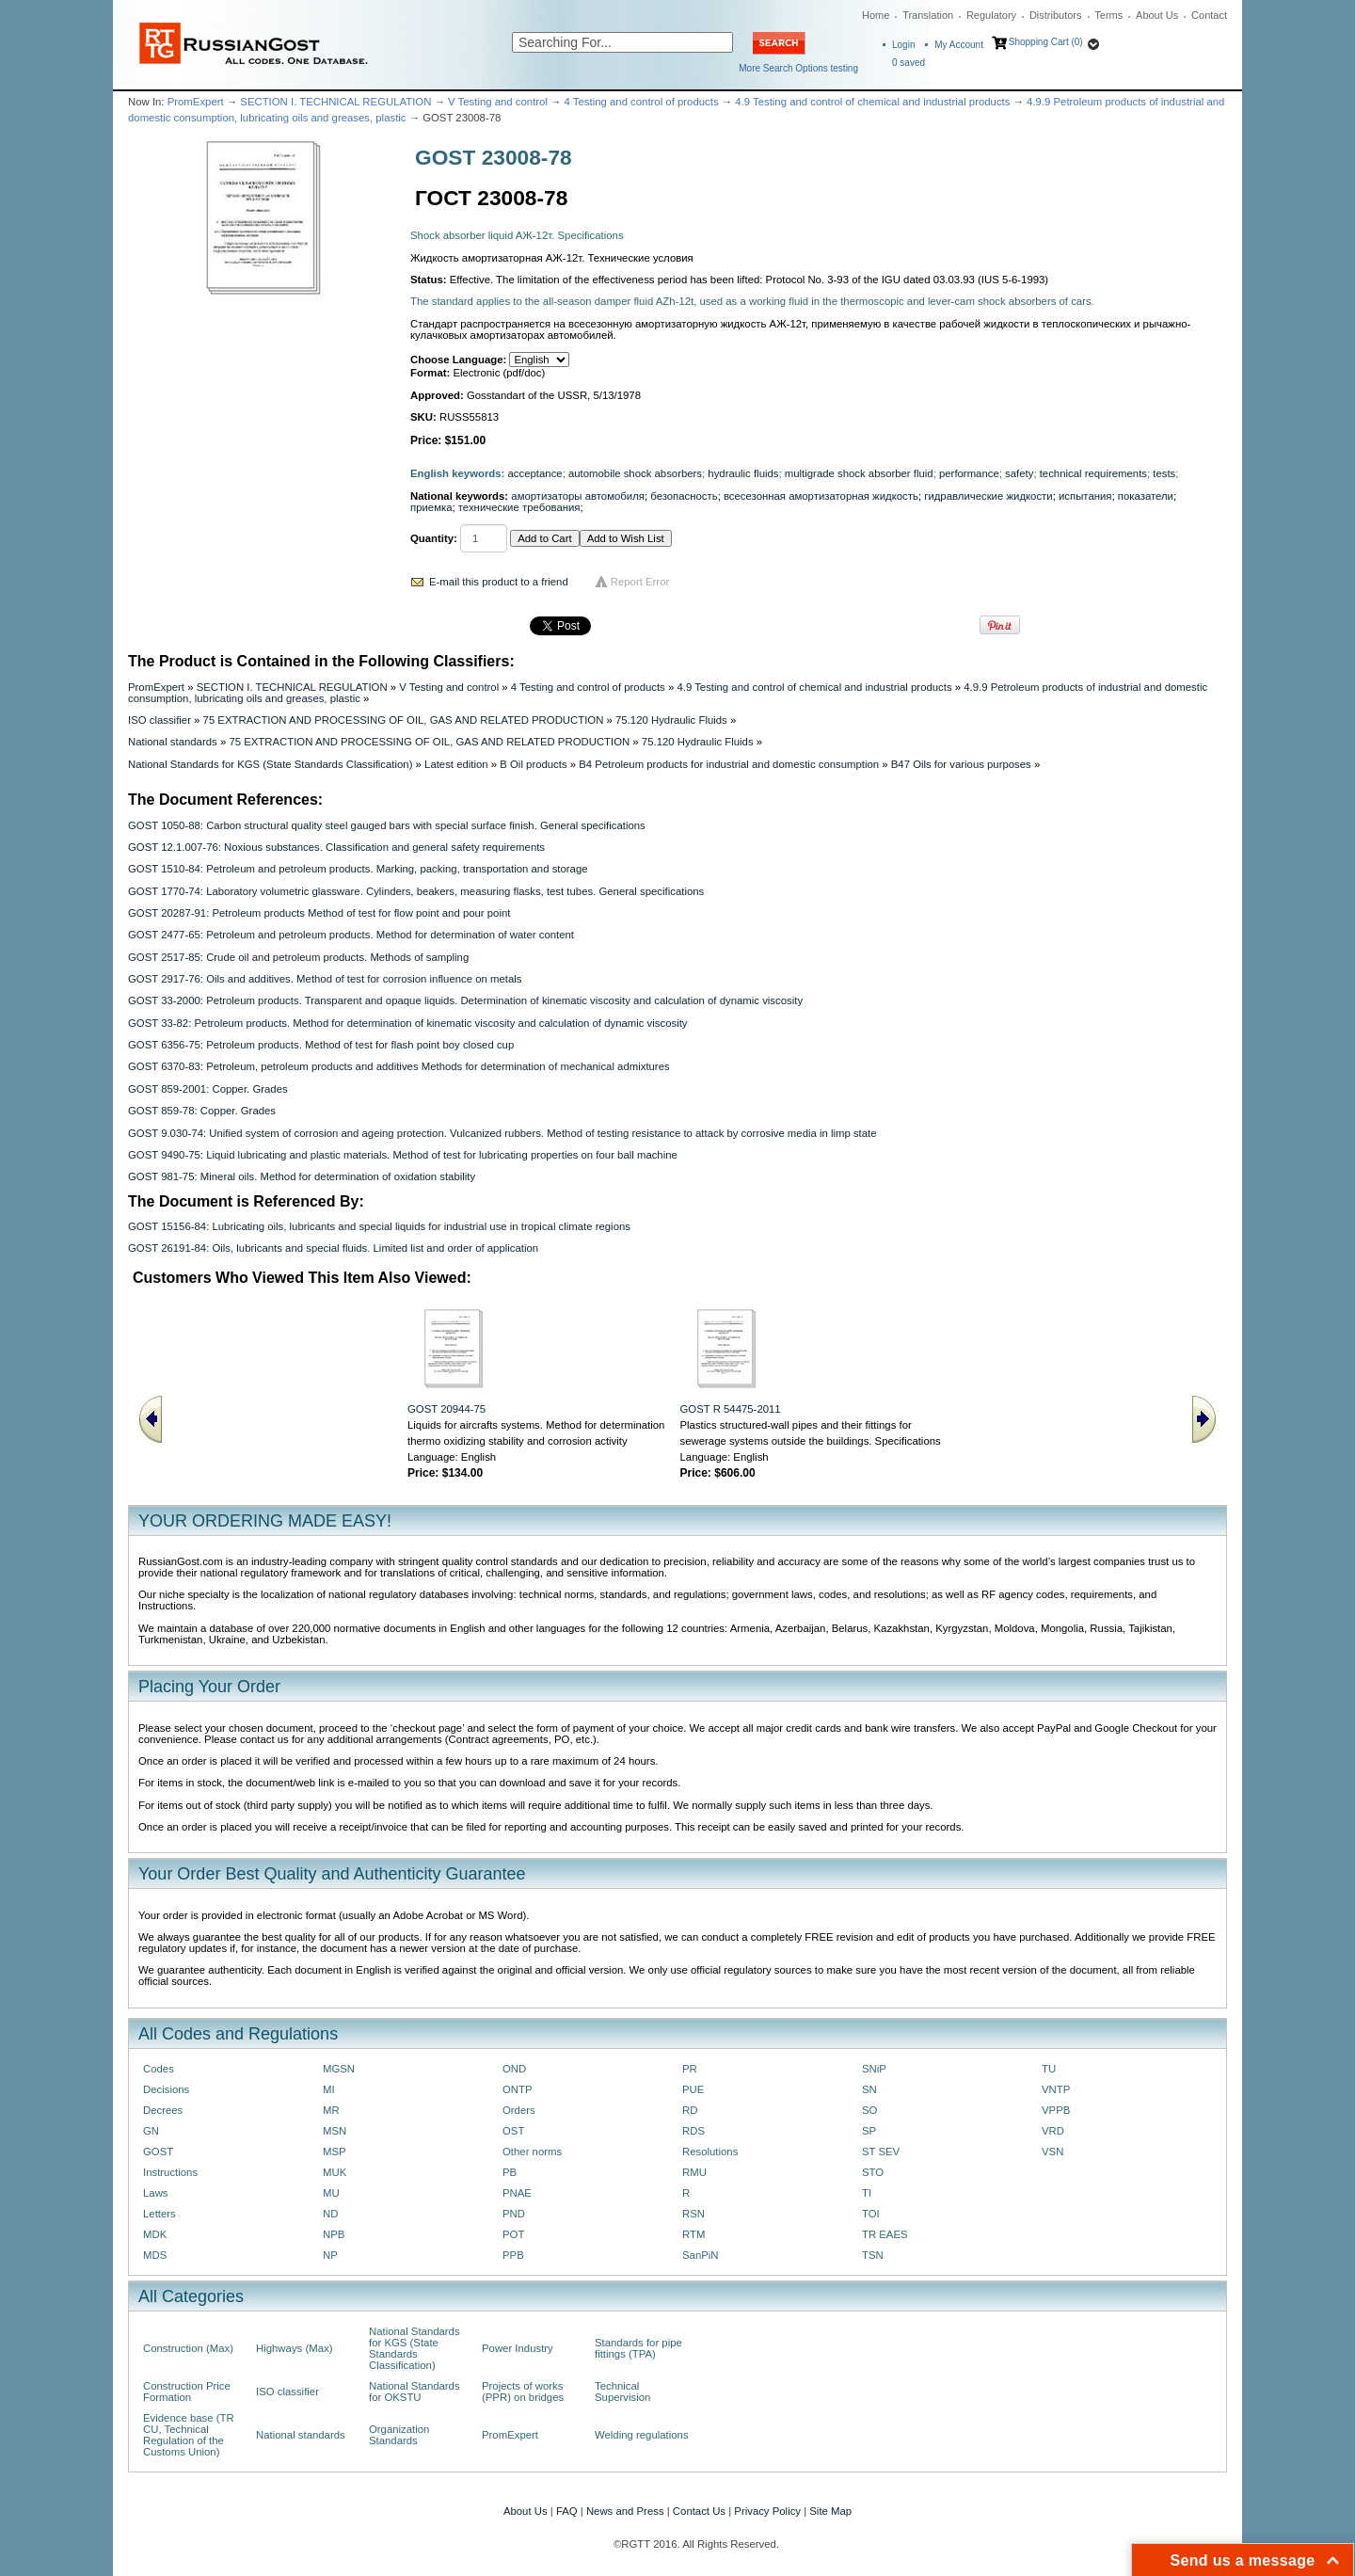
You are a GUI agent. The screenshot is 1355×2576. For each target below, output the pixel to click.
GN (151, 2130)
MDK (155, 2234)
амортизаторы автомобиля (578, 496)
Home (875, 15)
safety (1019, 473)
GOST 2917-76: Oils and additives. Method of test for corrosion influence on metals (324, 978)
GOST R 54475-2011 (730, 1409)
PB (509, 2172)
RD (689, 2110)
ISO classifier (159, 720)
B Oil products (533, 764)
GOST (158, 2151)
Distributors (1055, 15)
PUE (693, 2089)
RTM (693, 2234)
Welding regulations (642, 2434)
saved (908, 62)
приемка (431, 507)
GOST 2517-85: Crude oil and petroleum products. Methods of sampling (298, 957)
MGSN (339, 2068)
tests (1164, 473)
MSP (334, 2151)
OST (513, 2130)
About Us (1157, 15)
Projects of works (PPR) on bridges (523, 2391)
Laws (155, 2193)
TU (1049, 2068)
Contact (1209, 15)
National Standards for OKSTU (414, 2391)
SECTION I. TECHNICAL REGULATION (335, 101)
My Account (958, 45)
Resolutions (710, 2151)
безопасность (683, 496)
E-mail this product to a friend (498, 581)
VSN (1052, 2151)
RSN (693, 2213)
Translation (927, 15)
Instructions (170, 2172)
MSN (334, 2130)
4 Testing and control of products (642, 101)
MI (329, 2089)
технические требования (519, 507)
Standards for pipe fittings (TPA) (638, 2348)
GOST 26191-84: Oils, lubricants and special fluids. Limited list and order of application (333, 1248)
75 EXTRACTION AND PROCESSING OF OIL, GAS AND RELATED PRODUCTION (403, 720)
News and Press (625, 2511)
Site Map (830, 2511)
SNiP (874, 2068)
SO (869, 2110)
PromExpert (195, 101)
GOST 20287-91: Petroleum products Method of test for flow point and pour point (319, 913)
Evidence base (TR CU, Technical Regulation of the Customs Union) (188, 2434)
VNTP (1056, 2089)
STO (873, 2172)
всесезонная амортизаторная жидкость (821, 496)
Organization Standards (399, 2435)
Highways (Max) (294, 2348)
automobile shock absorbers (635, 473)
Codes (158, 2068)
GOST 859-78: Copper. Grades (202, 1110)
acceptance (535, 473)
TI (866, 2193)
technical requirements (1093, 473)
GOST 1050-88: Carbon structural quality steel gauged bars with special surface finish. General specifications (387, 825)
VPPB (1056, 2110)
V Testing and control (498, 101)
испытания (1085, 496)
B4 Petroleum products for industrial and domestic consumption (729, 764)
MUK (334, 2172)
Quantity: (433, 538)
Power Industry (517, 2348)
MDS (155, 2255)
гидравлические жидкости (988, 496)
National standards (172, 741)
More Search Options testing (798, 68)
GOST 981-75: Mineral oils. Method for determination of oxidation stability (301, 1176)
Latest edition (456, 764)
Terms (1108, 15)
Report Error (640, 581)
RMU (694, 2172)
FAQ (567, 2511)
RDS (693, 2130)
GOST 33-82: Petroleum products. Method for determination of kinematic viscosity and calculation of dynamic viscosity (408, 1023)
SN (869, 2089)
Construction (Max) (188, 2348)
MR (331, 2110)
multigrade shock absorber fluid (859, 473)
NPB (333, 2234)
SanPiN (700, 2255)
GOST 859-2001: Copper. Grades (208, 1089)
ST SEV (881, 2151)
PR (689, 2068)
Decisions (166, 2089)
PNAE (517, 2193)
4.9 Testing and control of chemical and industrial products (872, 101)
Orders (518, 2110)
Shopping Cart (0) (1046, 42)
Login (903, 45)
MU (331, 2193)
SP (869, 2130)
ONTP (517, 2089)
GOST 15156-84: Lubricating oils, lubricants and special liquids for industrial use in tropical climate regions (379, 1226)
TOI (871, 2213)
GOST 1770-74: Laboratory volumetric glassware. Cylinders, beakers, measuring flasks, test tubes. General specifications (416, 891)
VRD (1053, 2130)
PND (513, 2213)
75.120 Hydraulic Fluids (671, 720)
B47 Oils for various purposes (961, 764)
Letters (159, 2213)
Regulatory (991, 15)
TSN (873, 2255)
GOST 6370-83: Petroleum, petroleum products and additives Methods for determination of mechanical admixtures (399, 1066)
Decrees (163, 2110)
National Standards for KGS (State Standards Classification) (270, 764)
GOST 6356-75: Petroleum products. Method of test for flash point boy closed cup (321, 1044)
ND (330, 2213)
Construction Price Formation (187, 2391)
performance (969, 473)
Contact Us (699, 2511)
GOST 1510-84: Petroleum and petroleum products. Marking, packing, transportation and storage (358, 868)
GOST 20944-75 (446, 1409)
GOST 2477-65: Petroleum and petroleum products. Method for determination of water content (351, 934)
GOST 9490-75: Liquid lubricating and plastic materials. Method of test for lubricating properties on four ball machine (403, 1154)
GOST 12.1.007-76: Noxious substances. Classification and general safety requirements (336, 847)
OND (514, 2068)
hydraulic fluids (743, 473)
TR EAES (885, 2234)
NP (330, 2255)
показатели (1145, 496)
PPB (513, 2255)
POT (513, 2234)
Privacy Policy (767, 2511)
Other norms (532, 2151)
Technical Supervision (622, 2391)
